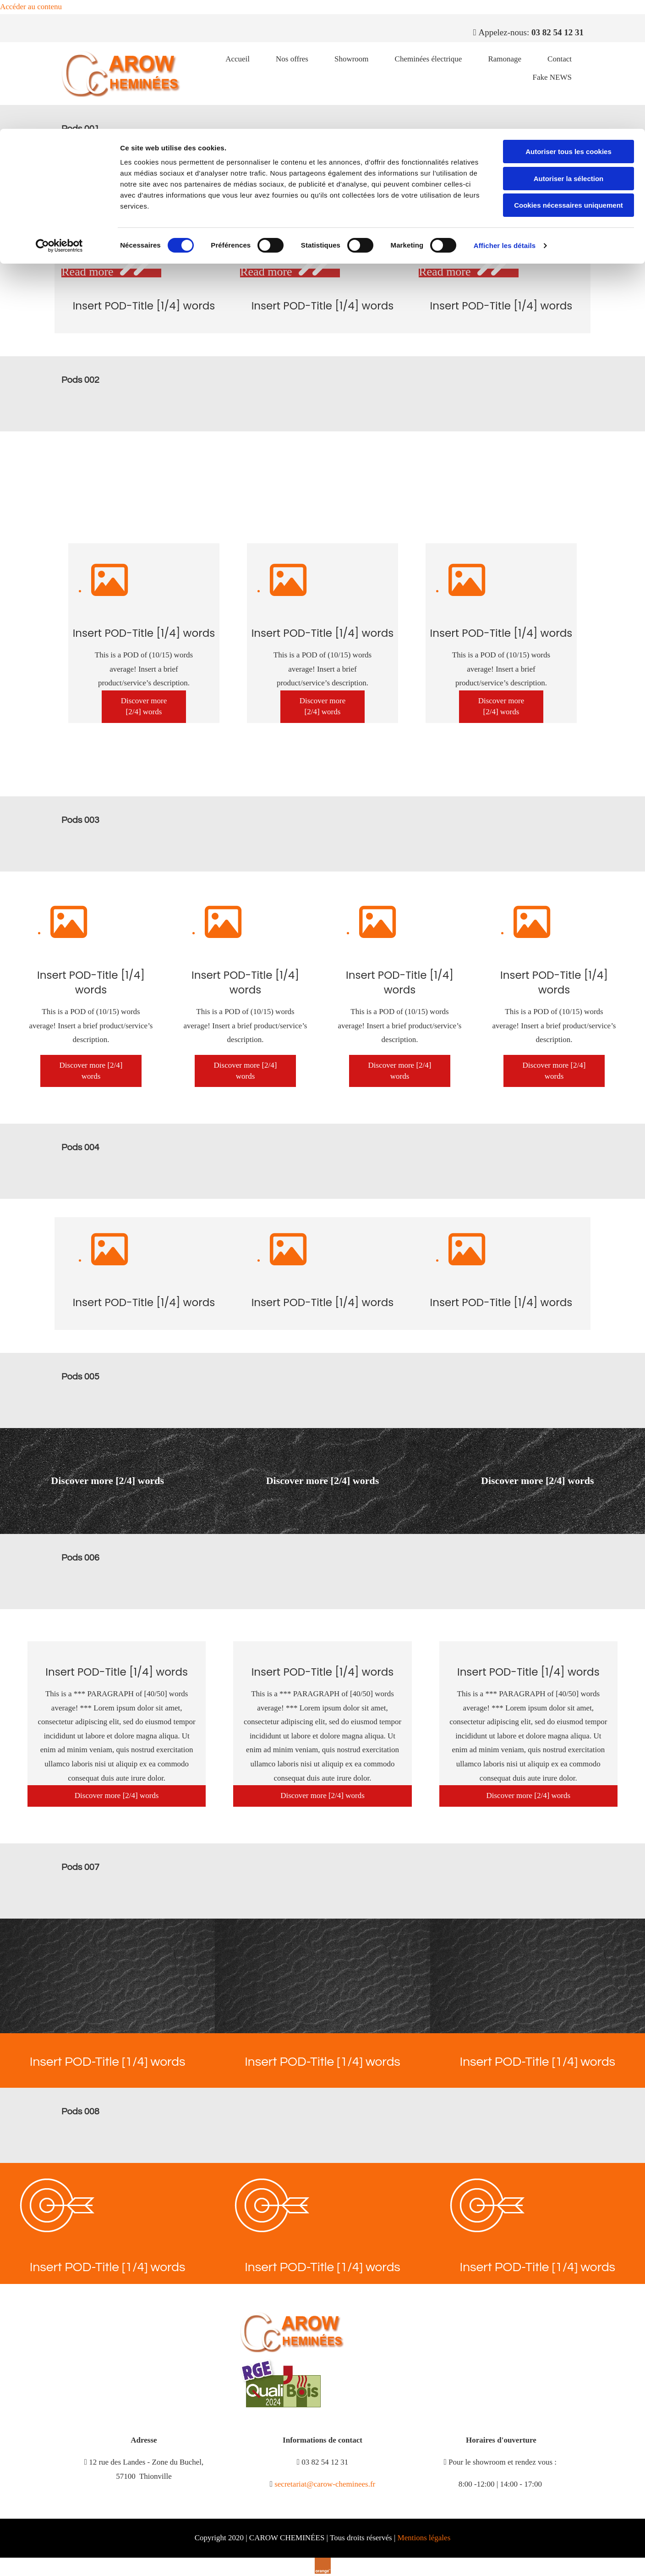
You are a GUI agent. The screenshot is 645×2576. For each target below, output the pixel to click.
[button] (144, 706)
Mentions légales (424, 2537)
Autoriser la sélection (569, 50)
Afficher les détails (505, 117)
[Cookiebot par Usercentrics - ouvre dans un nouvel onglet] (59, 117)
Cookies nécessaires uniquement (568, 76)
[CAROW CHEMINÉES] (292, 2349)
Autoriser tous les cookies (568, 23)
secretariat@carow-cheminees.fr (324, 2484)
